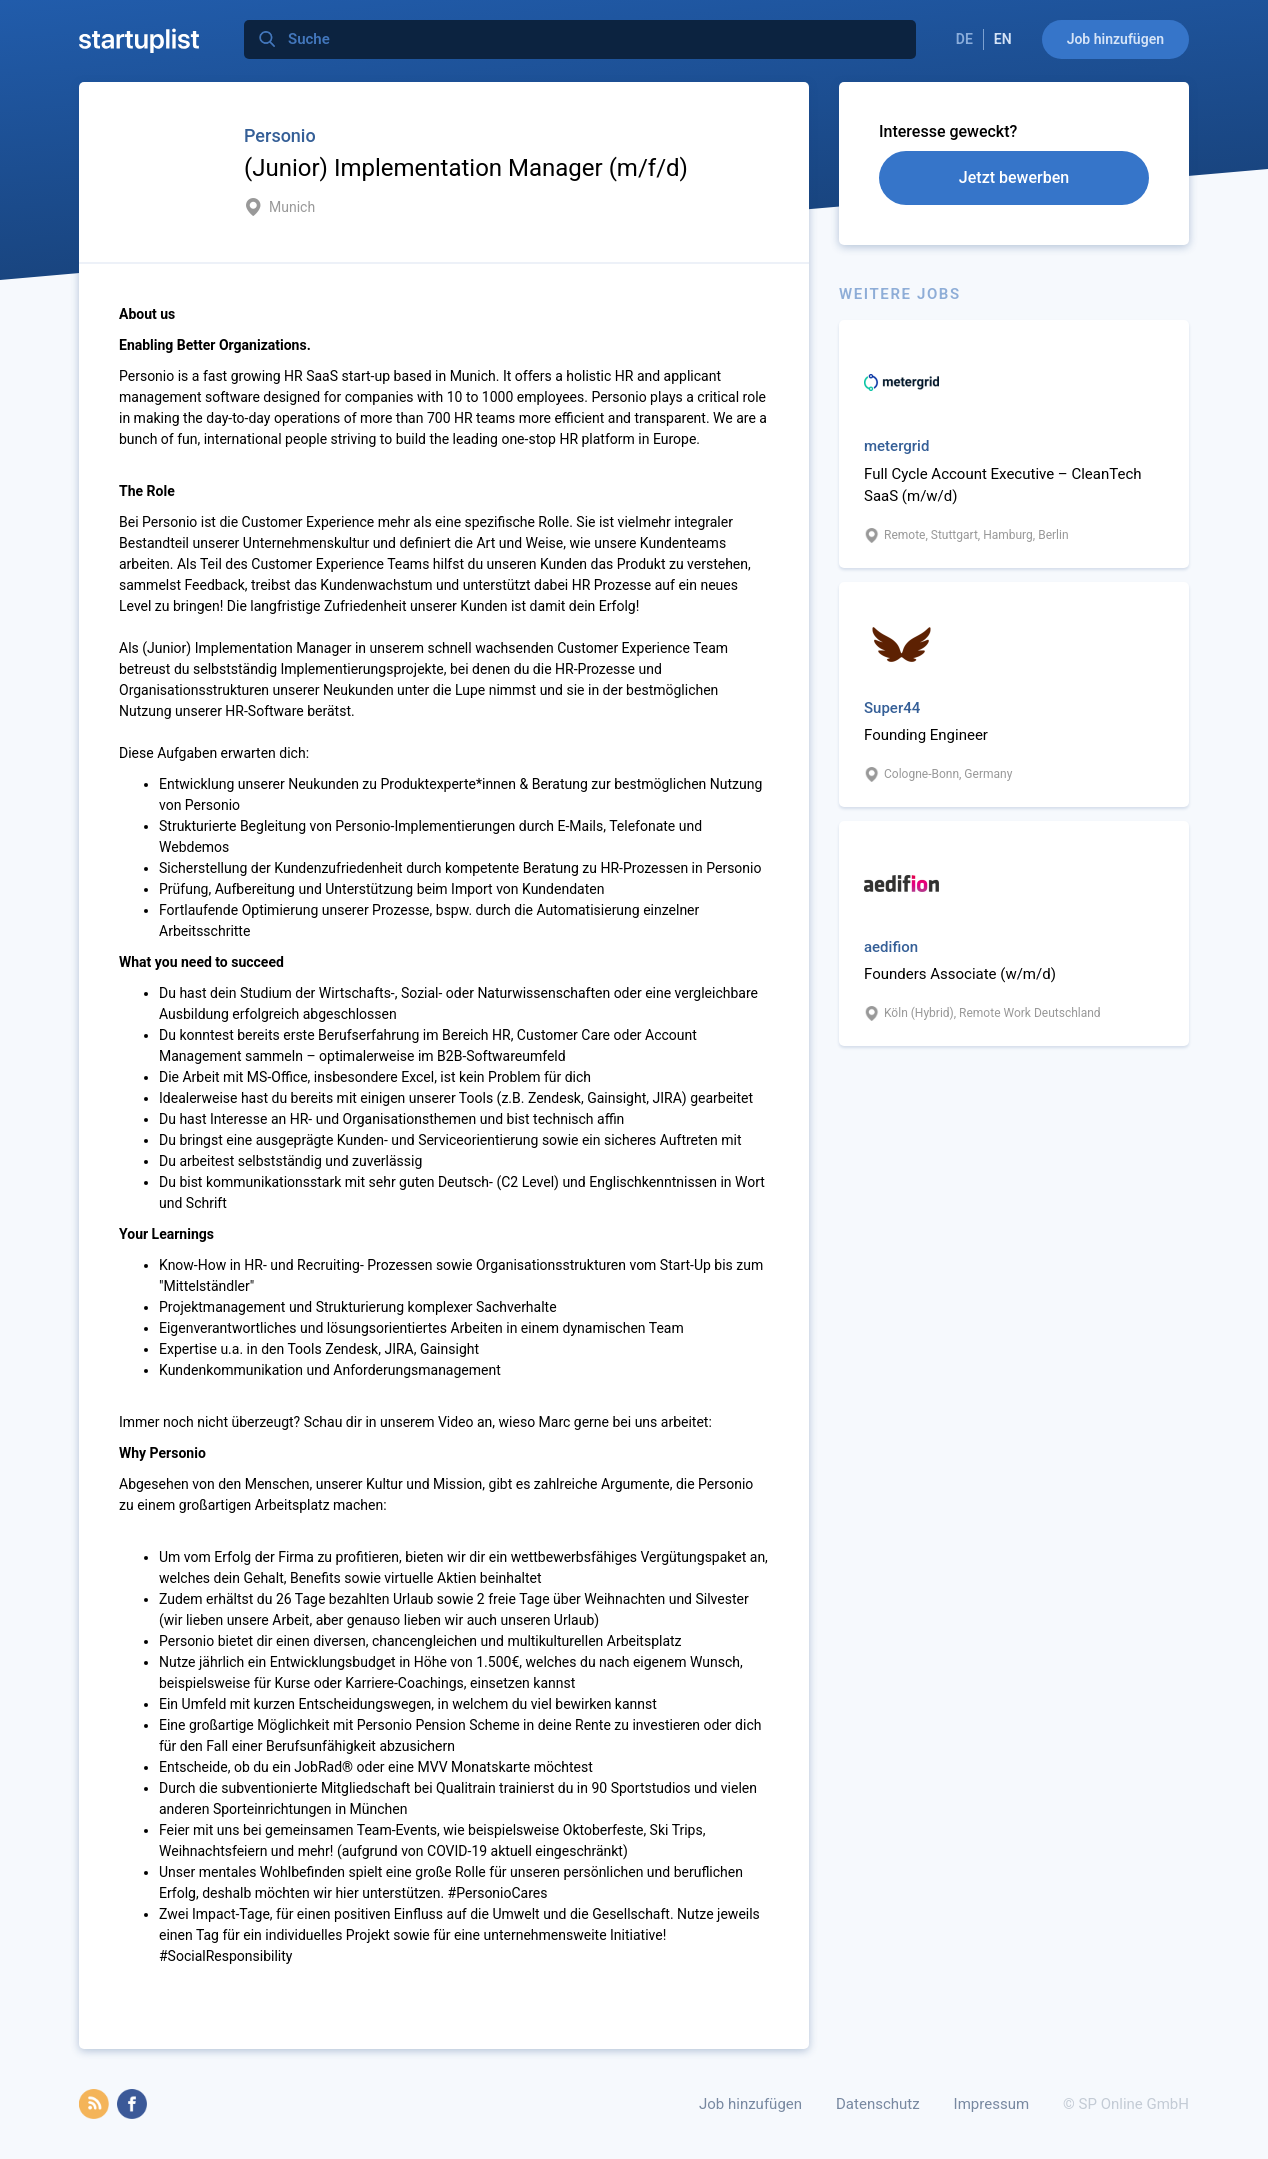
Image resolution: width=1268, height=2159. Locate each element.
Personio (280, 135)
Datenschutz (878, 2104)
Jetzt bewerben (1014, 177)
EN (1003, 39)
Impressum (991, 2104)
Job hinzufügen (1115, 39)
